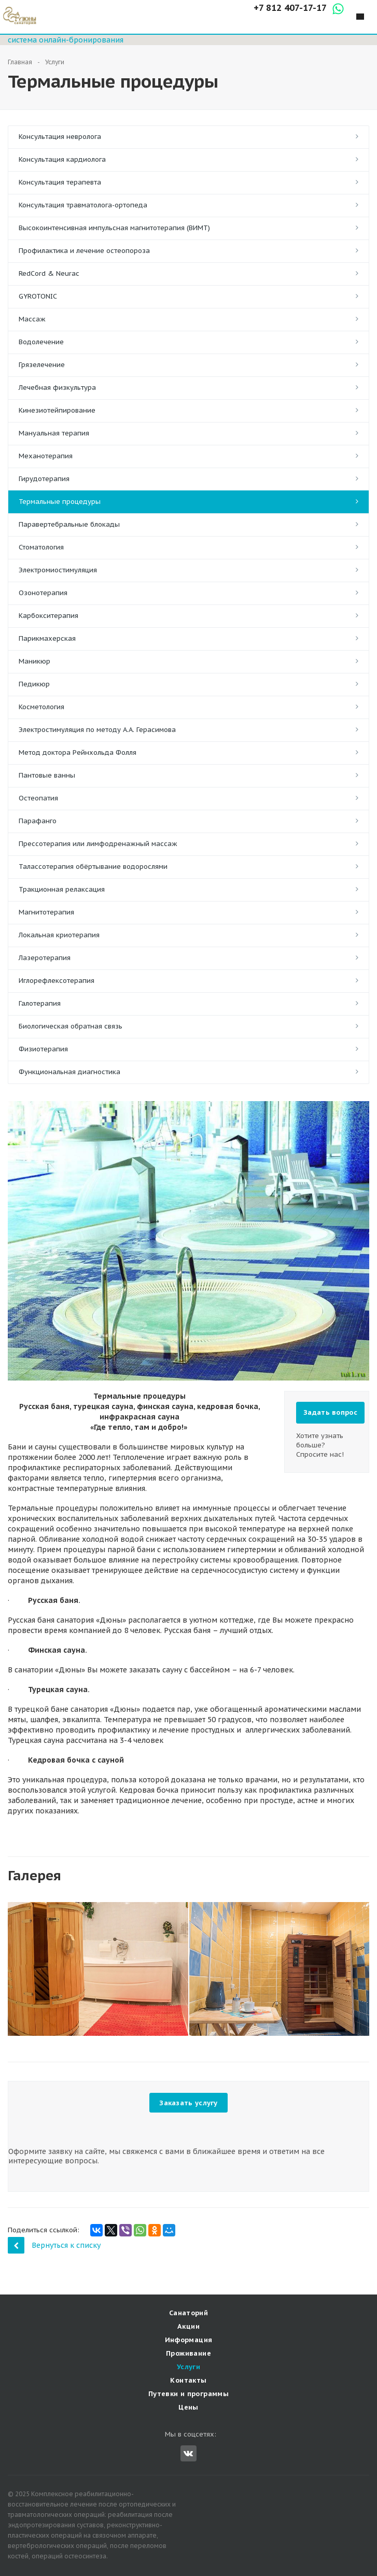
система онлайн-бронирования (65, 40)
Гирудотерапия (44, 478)
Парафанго (38, 821)
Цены (188, 2407)
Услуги (188, 2366)
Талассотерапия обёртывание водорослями (93, 866)
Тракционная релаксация (62, 889)
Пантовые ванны (47, 775)
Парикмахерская (47, 638)
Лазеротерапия (45, 957)
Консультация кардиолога (62, 159)
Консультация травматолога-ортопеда (83, 205)
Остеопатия (38, 798)
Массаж (32, 319)
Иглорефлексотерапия (56, 980)
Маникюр (34, 661)
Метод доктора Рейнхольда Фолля (77, 752)
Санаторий (188, 2312)
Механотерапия (46, 456)
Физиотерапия (43, 1049)
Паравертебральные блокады (69, 524)
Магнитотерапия (46, 912)
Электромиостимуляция (58, 570)
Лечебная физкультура (57, 387)
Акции (188, 2326)
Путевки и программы (188, 2393)
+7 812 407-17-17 (290, 8)
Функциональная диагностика (69, 1071)
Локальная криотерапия (59, 935)
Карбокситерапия (48, 615)
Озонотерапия (43, 592)
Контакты (188, 2380)
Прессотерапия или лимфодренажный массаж (98, 843)
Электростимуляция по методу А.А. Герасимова (97, 729)
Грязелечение (42, 364)
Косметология (41, 706)
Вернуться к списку (54, 2245)
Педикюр (34, 684)
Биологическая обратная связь (70, 1026)
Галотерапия (40, 1003)
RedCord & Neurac (49, 273)
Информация (189, 2339)
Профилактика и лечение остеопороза (84, 250)
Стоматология (41, 547)
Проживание (188, 2353)
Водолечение (41, 341)
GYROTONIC (38, 296)
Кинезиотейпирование (57, 410)
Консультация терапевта (60, 182)
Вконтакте (188, 2452)
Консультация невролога (60, 136)
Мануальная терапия (54, 433)
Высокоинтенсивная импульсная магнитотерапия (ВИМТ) (114, 227)
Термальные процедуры (60, 501)
